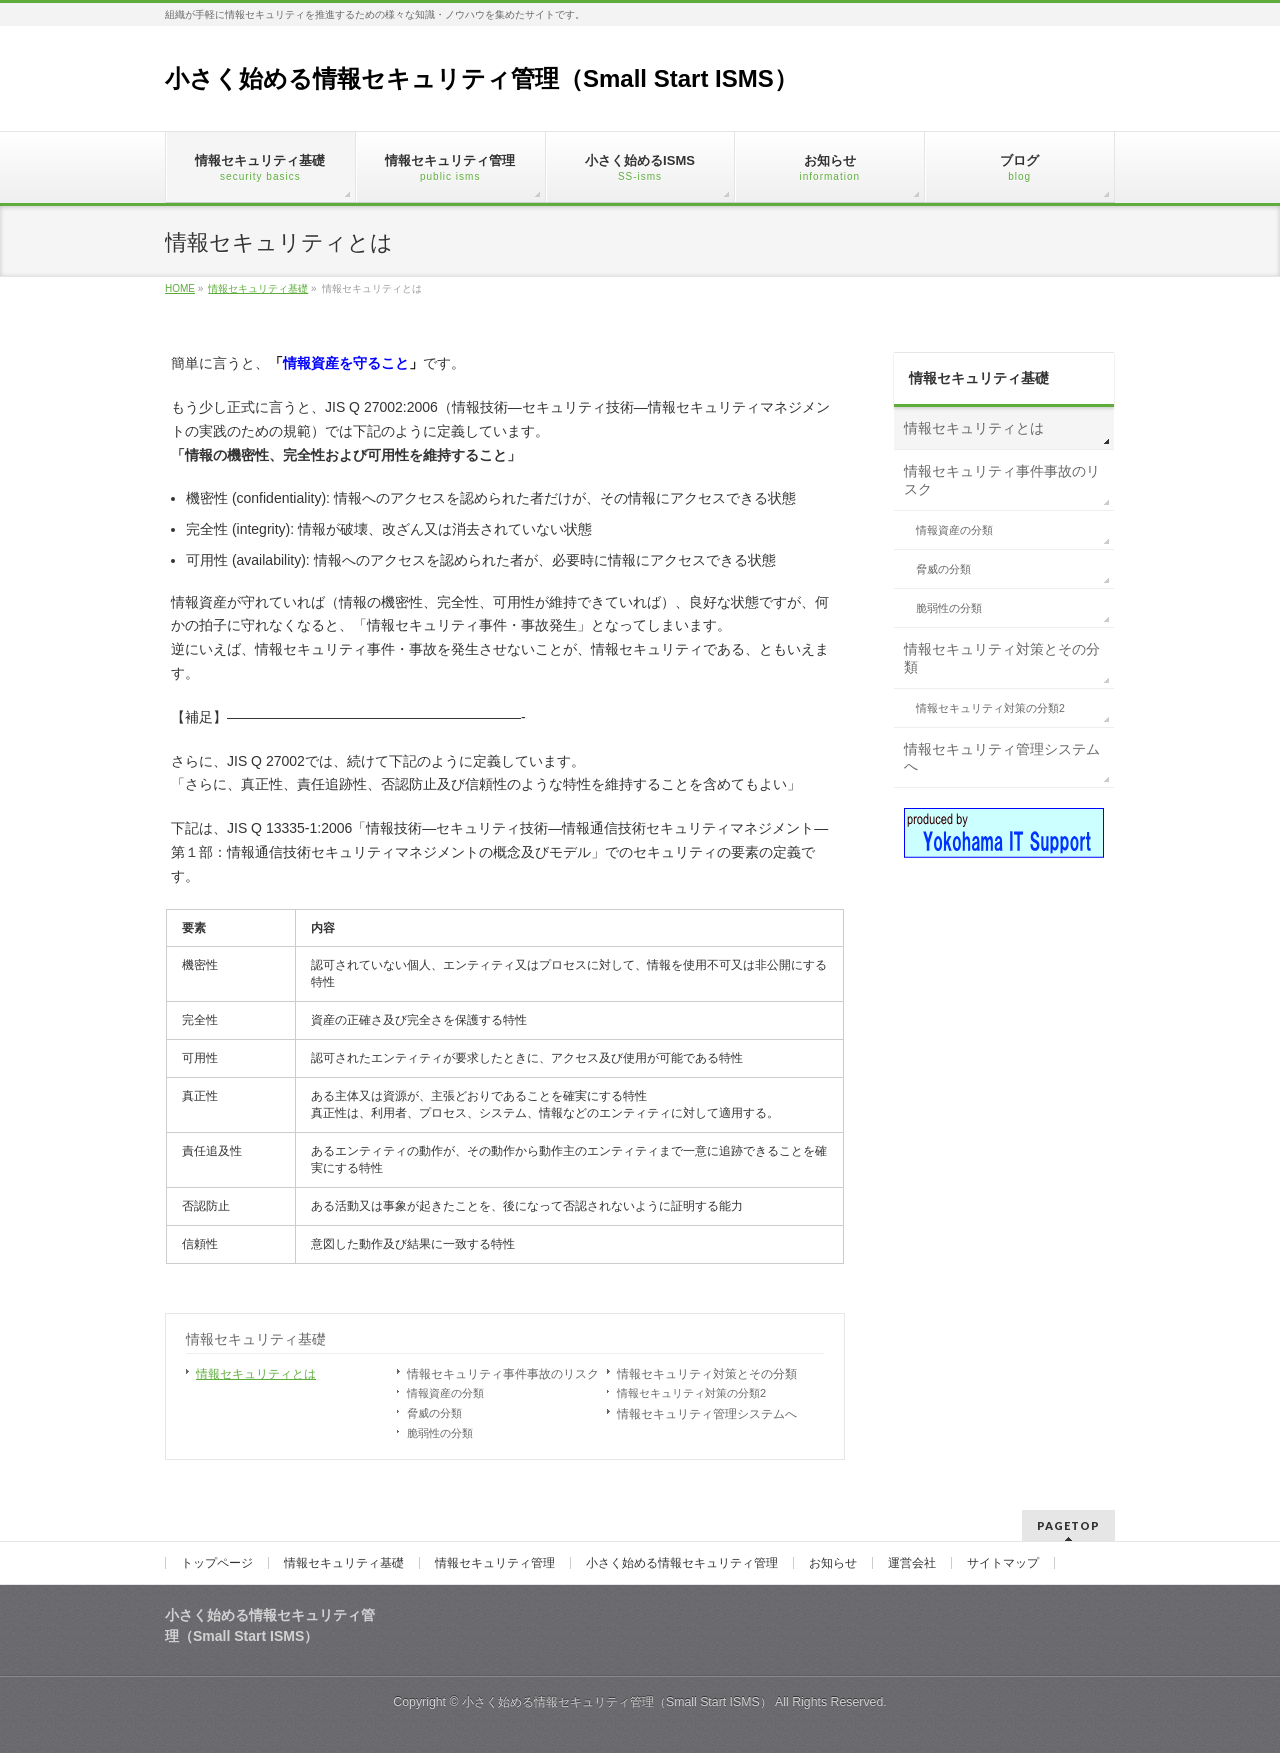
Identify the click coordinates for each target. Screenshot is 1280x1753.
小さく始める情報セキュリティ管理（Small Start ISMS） (481, 78)
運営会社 (912, 1563)
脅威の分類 (434, 1413)
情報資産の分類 (445, 1393)
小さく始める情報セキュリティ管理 (682, 1563)
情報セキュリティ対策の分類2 (691, 1393)
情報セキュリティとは (256, 1374)
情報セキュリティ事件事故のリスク (503, 1374)
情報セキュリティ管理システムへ (707, 1414)
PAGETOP (1068, 1525)
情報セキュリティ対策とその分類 (707, 1374)
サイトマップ (1003, 1563)
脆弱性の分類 (440, 1433)
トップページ (217, 1563)
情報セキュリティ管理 (495, 1563)
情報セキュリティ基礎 (256, 1339)
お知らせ (833, 1563)
